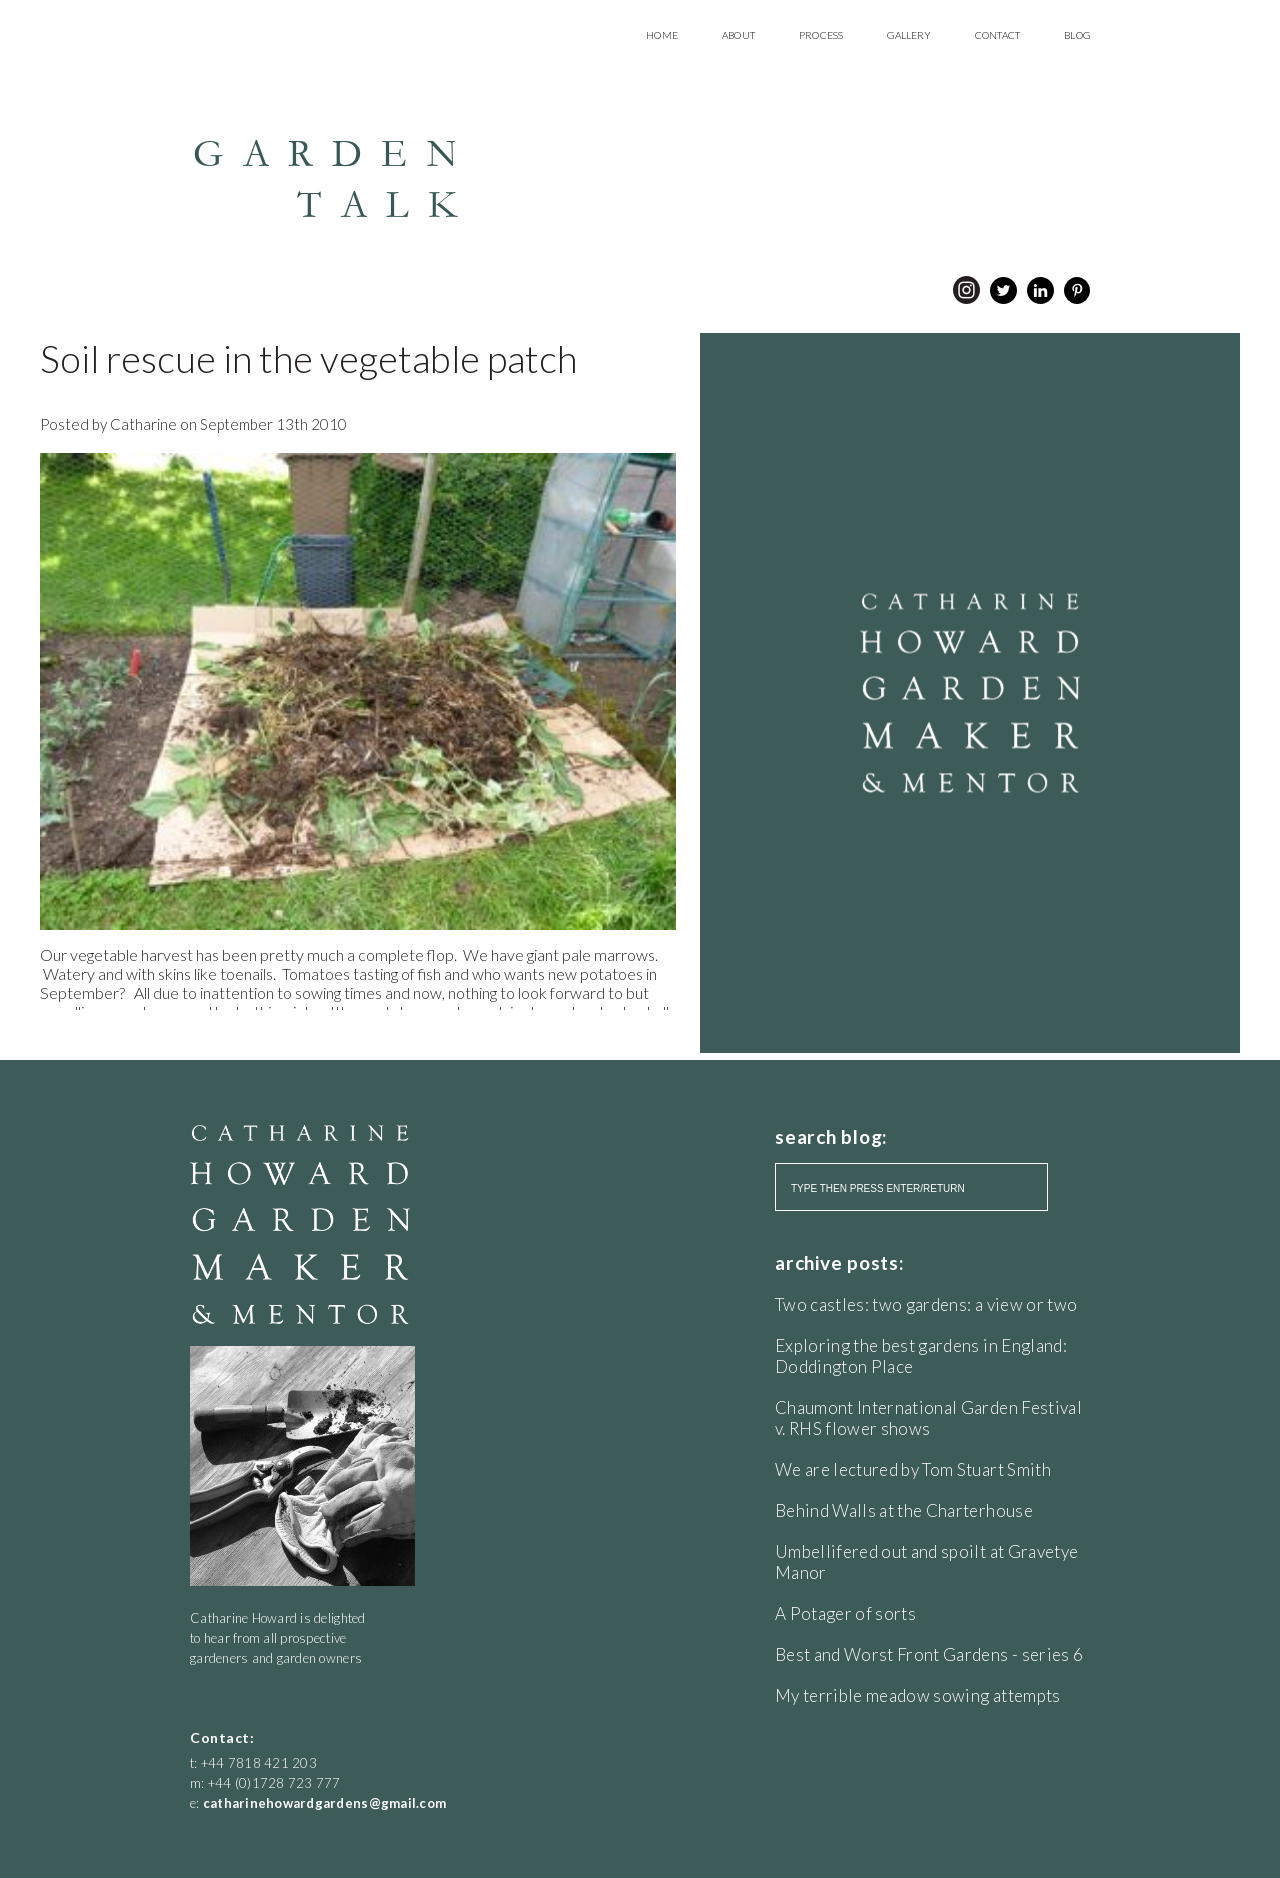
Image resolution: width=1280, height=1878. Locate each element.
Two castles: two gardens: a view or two (926, 1304)
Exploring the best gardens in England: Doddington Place (921, 1356)
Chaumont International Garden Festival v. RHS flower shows (928, 1418)
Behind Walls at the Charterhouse (904, 1510)
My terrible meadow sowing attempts (918, 1695)
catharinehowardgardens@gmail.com (324, 1803)
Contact (997, 35)
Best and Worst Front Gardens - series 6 (929, 1654)
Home (662, 35)
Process (821, 35)
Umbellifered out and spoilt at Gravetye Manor (926, 1562)
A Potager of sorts (845, 1613)
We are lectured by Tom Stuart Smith (913, 1469)
